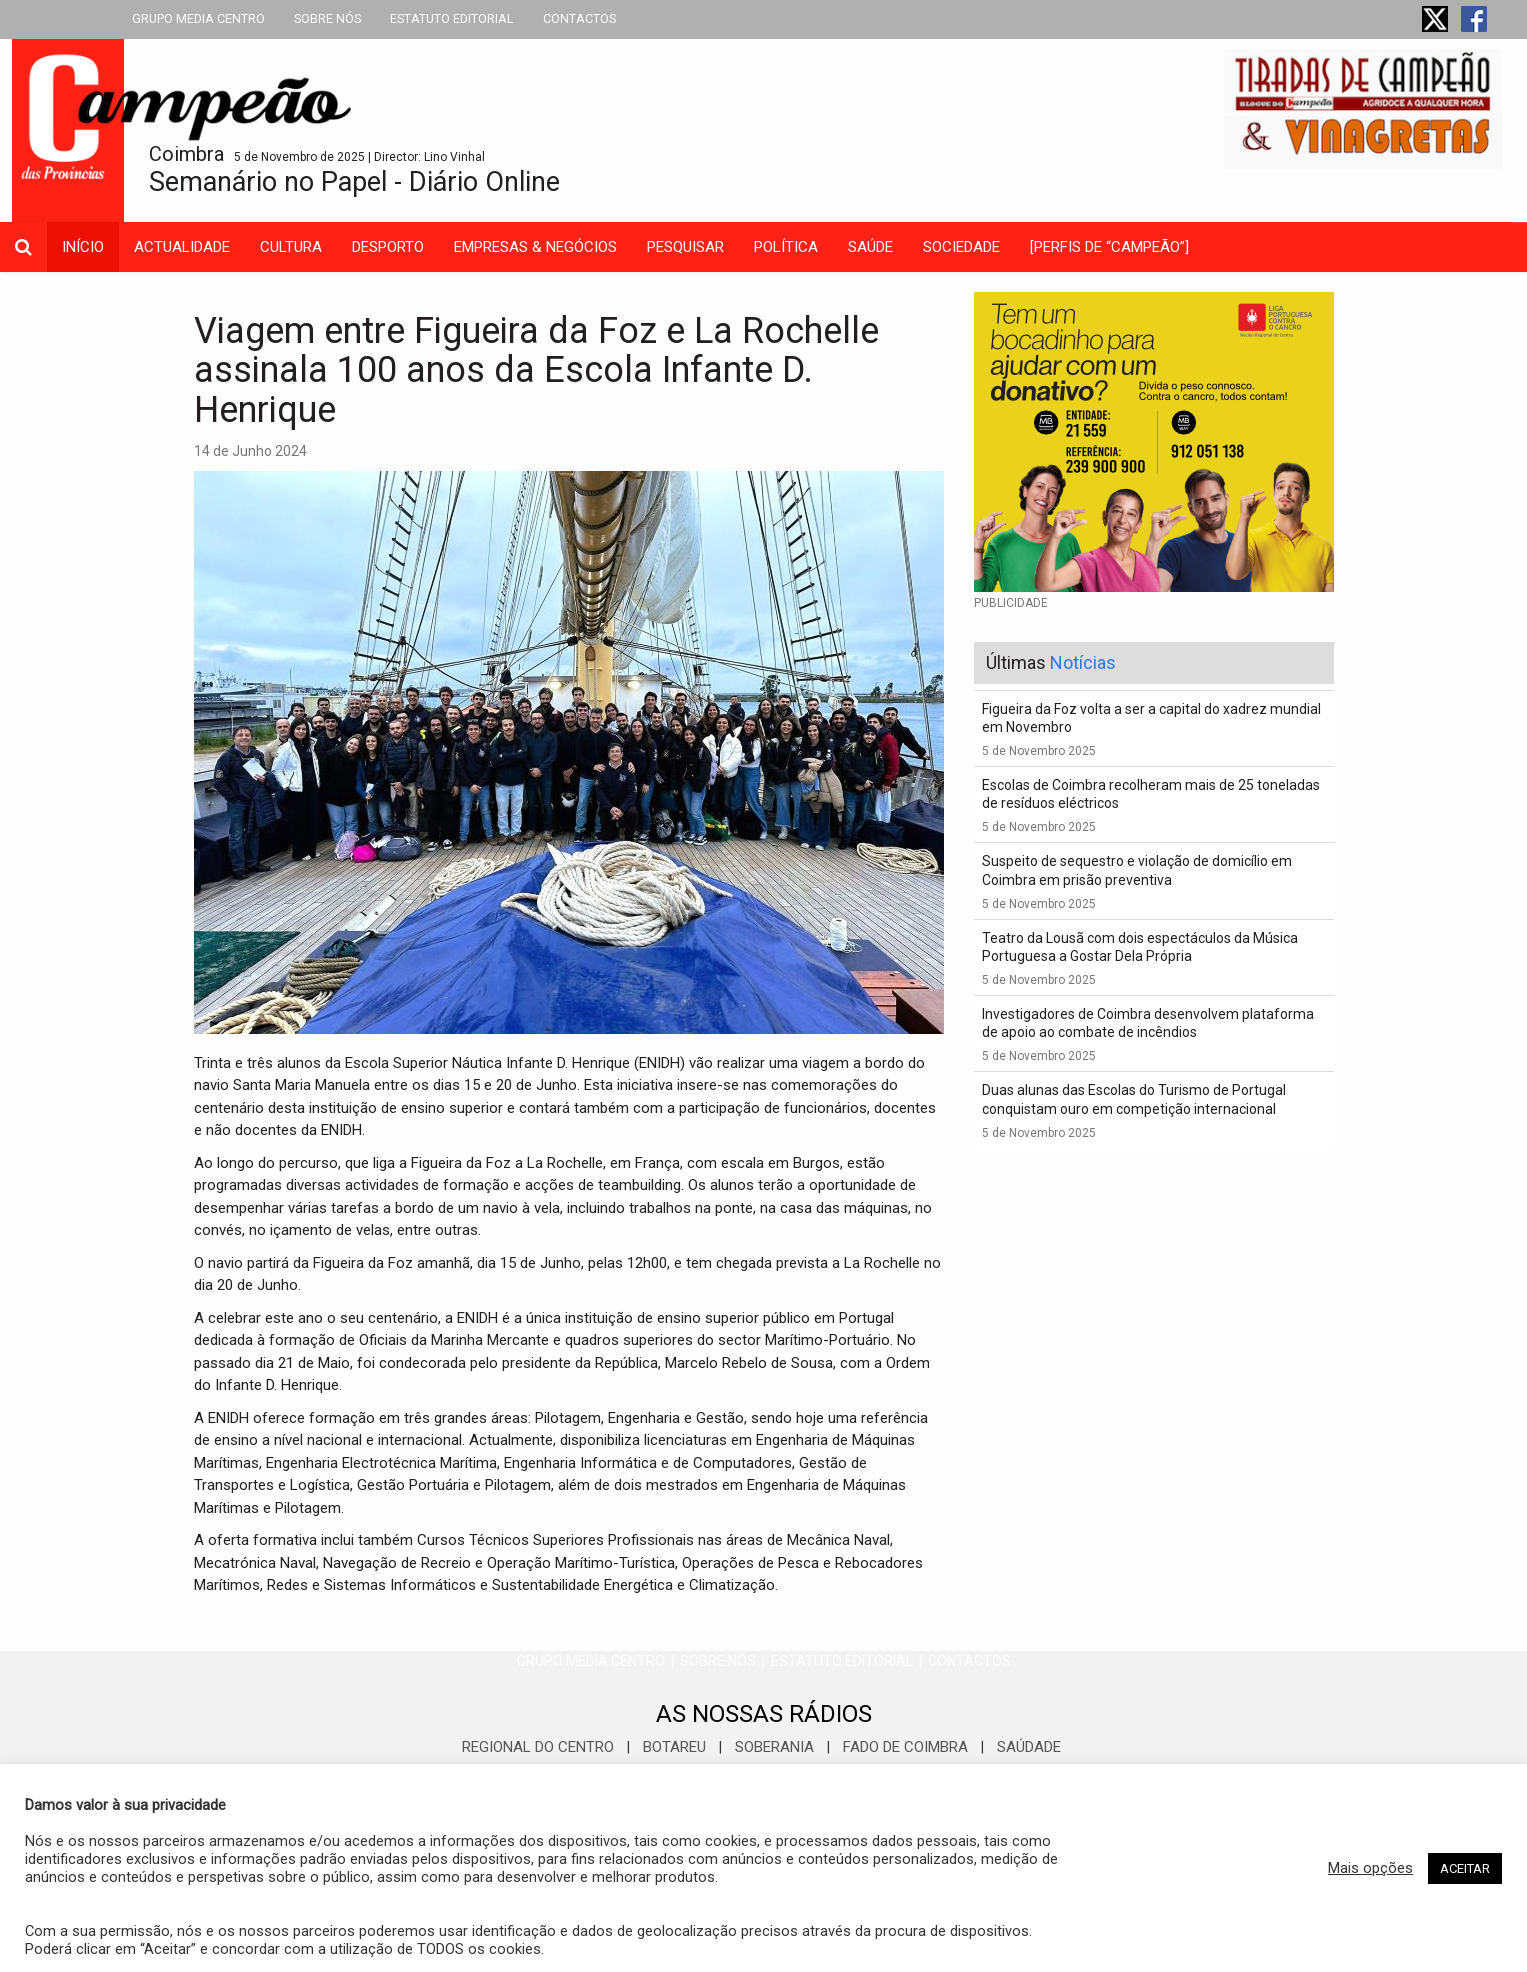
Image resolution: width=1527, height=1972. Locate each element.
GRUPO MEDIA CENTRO (198, 18)
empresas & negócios (535, 247)
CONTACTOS (579, 18)
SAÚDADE (1029, 1747)
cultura (291, 247)
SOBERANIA (774, 1747)
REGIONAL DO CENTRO (538, 1747)
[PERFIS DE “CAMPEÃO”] (1109, 247)
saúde (870, 247)
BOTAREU (674, 1747)
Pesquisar (685, 247)
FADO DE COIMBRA (905, 1747)
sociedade (961, 247)
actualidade (182, 247)
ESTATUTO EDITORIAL (452, 18)
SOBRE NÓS (327, 18)
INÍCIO (83, 247)
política (786, 247)
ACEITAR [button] (1465, 1868)
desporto (388, 247)
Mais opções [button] (1370, 1868)
